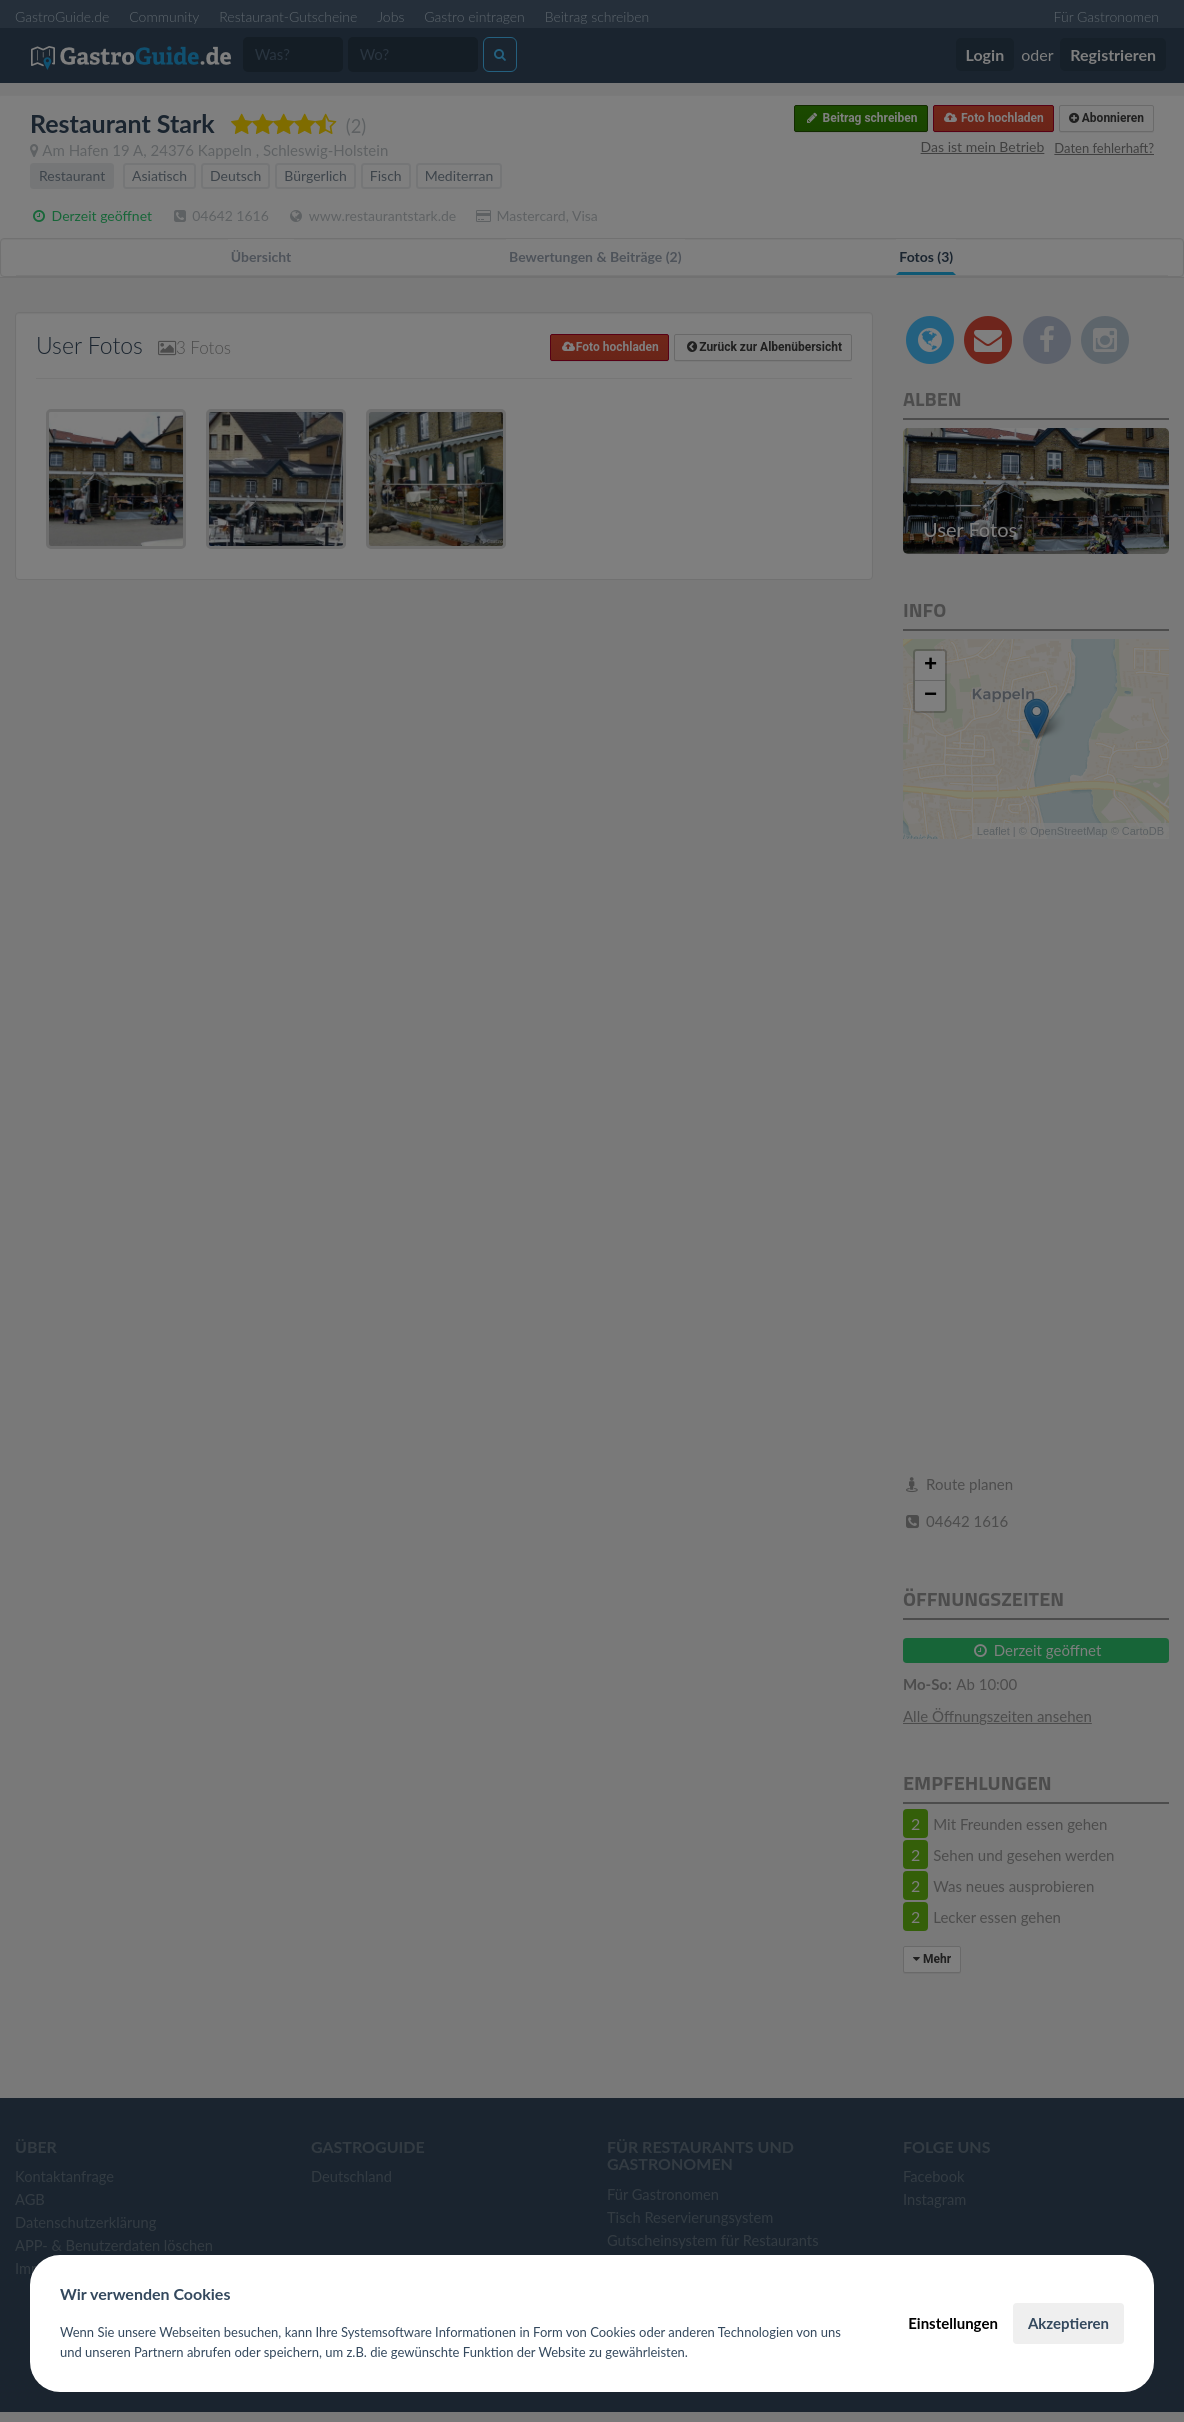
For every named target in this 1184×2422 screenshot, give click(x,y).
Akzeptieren (1068, 2323)
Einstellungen (953, 2323)
